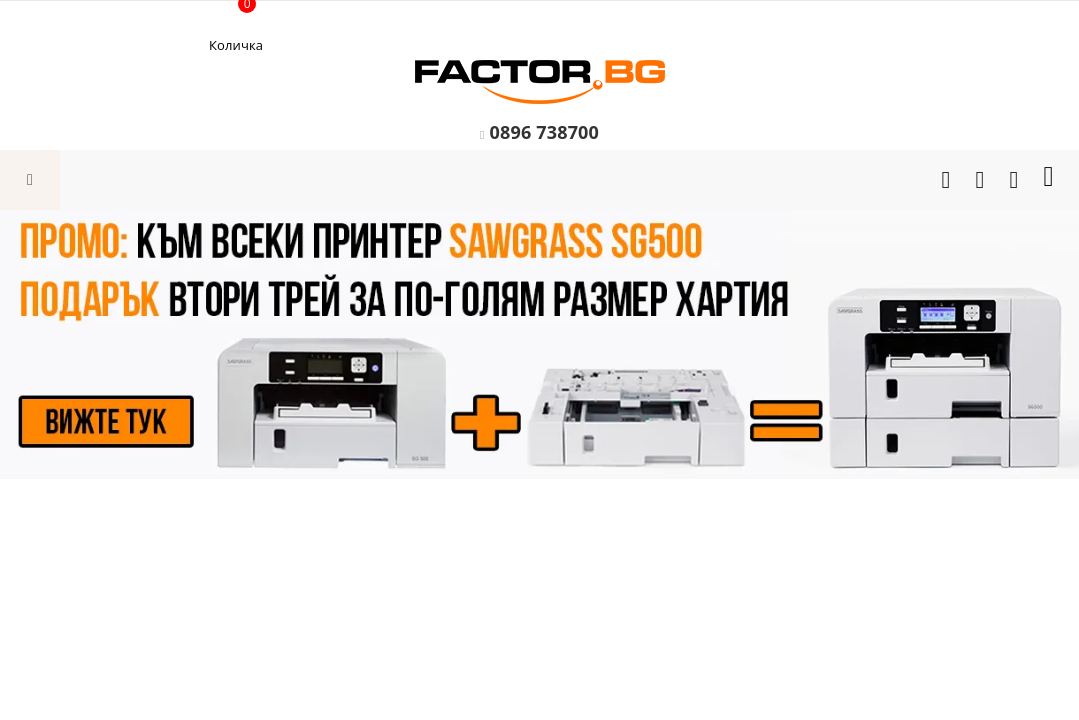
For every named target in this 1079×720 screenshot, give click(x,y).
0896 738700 (544, 132)
